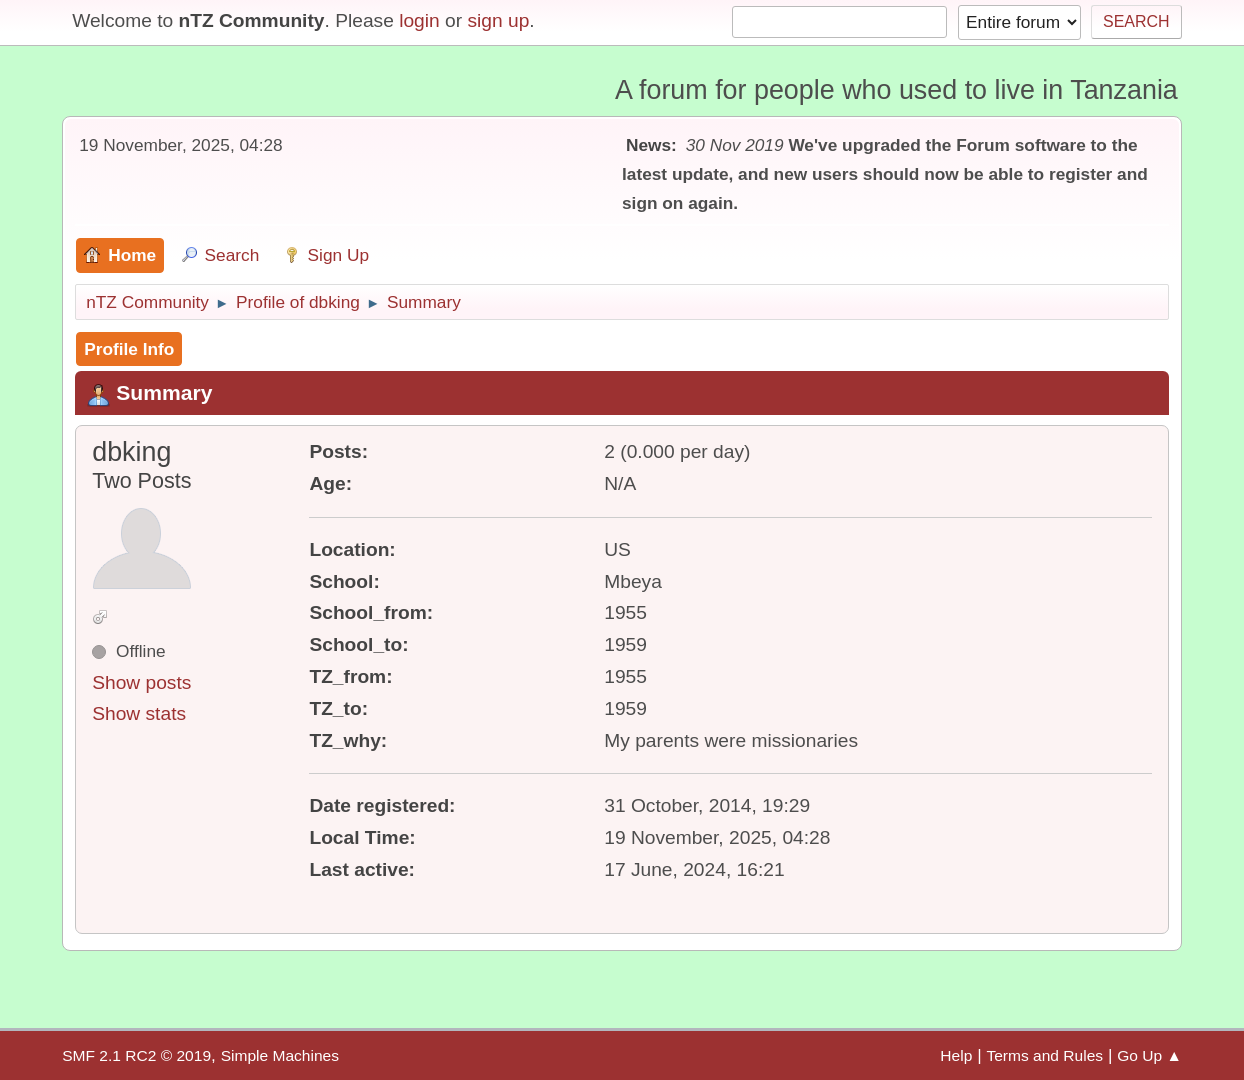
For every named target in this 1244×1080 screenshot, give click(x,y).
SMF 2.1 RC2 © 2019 (136, 1055)
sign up (498, 20)
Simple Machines (280, 1055)
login (419, 20)
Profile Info (129, 349)
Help (956, 1055)
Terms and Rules (1044, 1055)
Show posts (141, 682)
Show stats (139, 713)
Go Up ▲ (1149, 1055)
